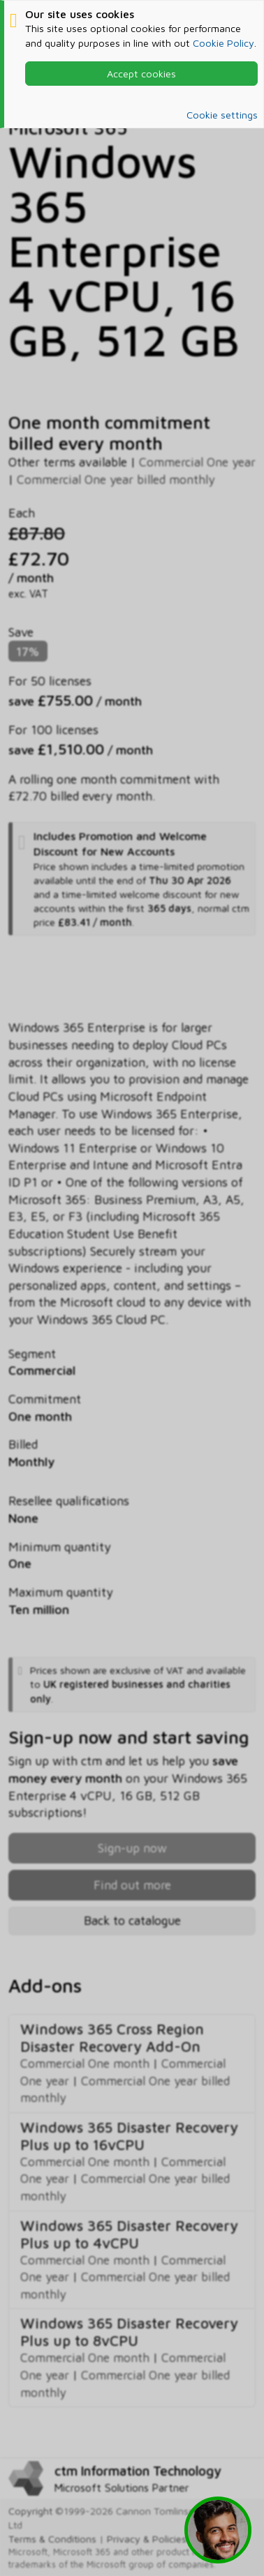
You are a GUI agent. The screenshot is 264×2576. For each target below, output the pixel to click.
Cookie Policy (223, 43)
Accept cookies (141, 73)
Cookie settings (222, 115)
